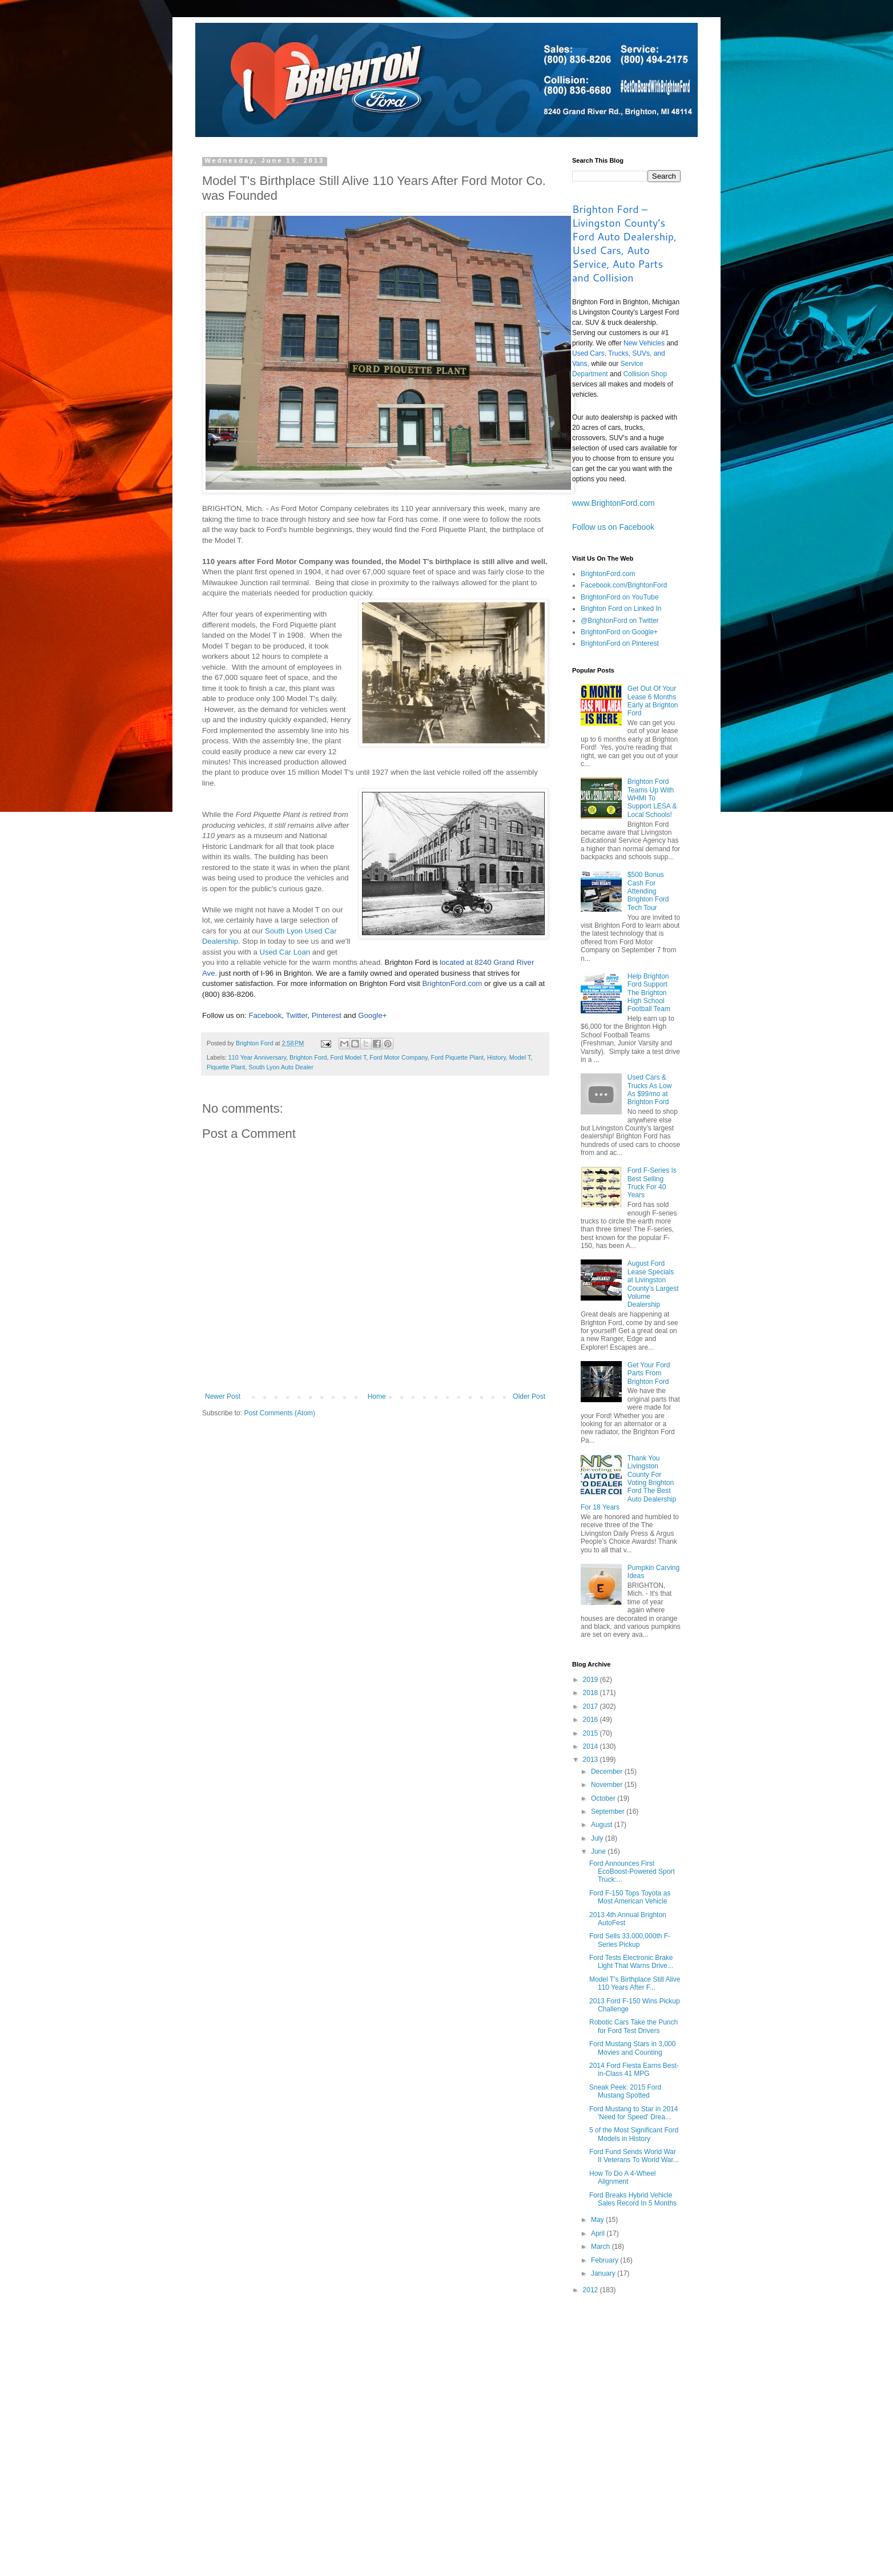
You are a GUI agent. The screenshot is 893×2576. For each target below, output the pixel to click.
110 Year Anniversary (257, 1057)
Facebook (264, 1015)
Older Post (529, 1396)
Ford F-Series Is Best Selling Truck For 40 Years (652, 1182)
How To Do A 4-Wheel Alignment (622, 2177)
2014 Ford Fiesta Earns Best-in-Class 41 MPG (634, 2070)
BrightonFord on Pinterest (620, 643)
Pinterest (326, 1015)
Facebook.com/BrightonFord (624, 585)
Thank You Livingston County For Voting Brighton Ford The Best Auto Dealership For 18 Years (628, 1482)
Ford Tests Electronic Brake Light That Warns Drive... (631, 1962)
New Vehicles (644, 343)
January (604, 2273)
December (608, 1772)
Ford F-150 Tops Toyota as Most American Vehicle (629, 1897)
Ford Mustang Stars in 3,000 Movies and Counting (632, 2048)
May (598, 2220)
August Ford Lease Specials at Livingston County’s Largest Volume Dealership (653, 1284)
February (605, 2260)
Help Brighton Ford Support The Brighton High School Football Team (648, 992)
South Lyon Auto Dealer (280, 1067)
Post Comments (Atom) (279, 1413)
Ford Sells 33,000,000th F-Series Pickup (629, 1940)
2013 (591, 1760)
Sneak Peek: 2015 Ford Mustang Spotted (625, 2091)
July (598, 1838)
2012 (591, 2290)
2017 (591, 1706)
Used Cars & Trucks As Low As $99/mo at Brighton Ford (649, 1089)
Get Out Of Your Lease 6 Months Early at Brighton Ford (652, 701)
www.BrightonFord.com (613, 503)
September (608, 1812)
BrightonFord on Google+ (619, 632)
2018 (591, 1693)
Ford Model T (349, 1057)
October (604, 1798)
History (496, 1057)
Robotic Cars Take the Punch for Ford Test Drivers (633, 2026)
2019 (591, 1680)
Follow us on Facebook (613, 527)
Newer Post (222, 1396)
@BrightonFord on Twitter (620, 621)
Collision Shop (645, 374)
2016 (591, 1720)
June (599, 1851)
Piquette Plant (226, 1067)
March (601, 2247)
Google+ (372, 1015)
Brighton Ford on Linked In (621, 609)
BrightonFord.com (452, 983)
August (602, 1825)
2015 (591, 1733)
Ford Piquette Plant (457, 1057)
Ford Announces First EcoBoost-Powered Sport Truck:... (632, 1871)
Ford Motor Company (398, 1057)
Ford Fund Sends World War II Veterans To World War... (634, 2156)
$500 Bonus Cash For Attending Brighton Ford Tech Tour (648, 891)
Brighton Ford (308, 1057)
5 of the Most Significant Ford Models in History (633, 2134)
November (608, 1785)
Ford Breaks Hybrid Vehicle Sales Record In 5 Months (633, 2199)
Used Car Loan (284, 952)
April (598, 2233)
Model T (520, 1057)
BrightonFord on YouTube (619, 597)
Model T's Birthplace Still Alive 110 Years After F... (634, 1983)
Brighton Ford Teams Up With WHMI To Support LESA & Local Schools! (652, 798)
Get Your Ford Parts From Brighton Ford (648, 1373)
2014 (591, 1746)
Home (377, 1396)
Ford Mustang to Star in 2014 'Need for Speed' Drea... (633, 2113)
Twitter (296, 1015)
